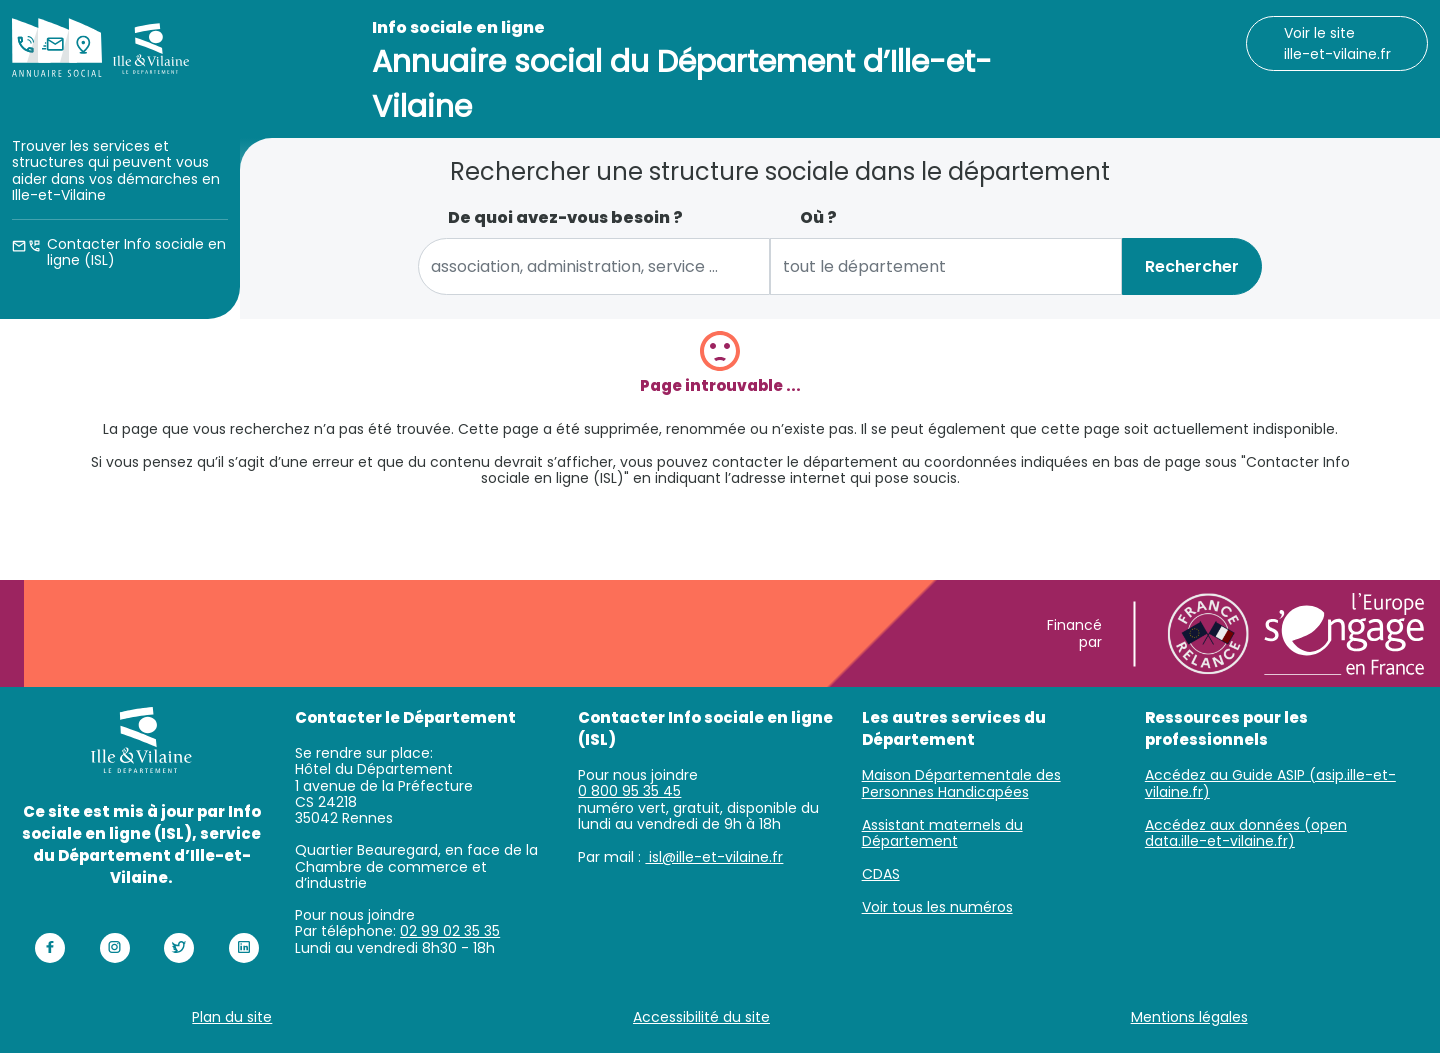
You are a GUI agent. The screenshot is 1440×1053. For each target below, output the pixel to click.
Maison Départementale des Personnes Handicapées (961, 783)
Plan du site (232, 1017)
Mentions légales (1189, 1017)
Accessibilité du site (701, 1017)
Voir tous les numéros (937, 907)
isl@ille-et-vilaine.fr (714, 857)
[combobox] (594, 266)
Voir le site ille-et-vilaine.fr (1337, 43)
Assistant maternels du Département (942, 833)
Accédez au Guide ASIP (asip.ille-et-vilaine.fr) (1270, 783)
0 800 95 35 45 (629, 791)
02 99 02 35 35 (450, 931)
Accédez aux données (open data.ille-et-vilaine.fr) (1246, 833)
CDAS (881, 874)
